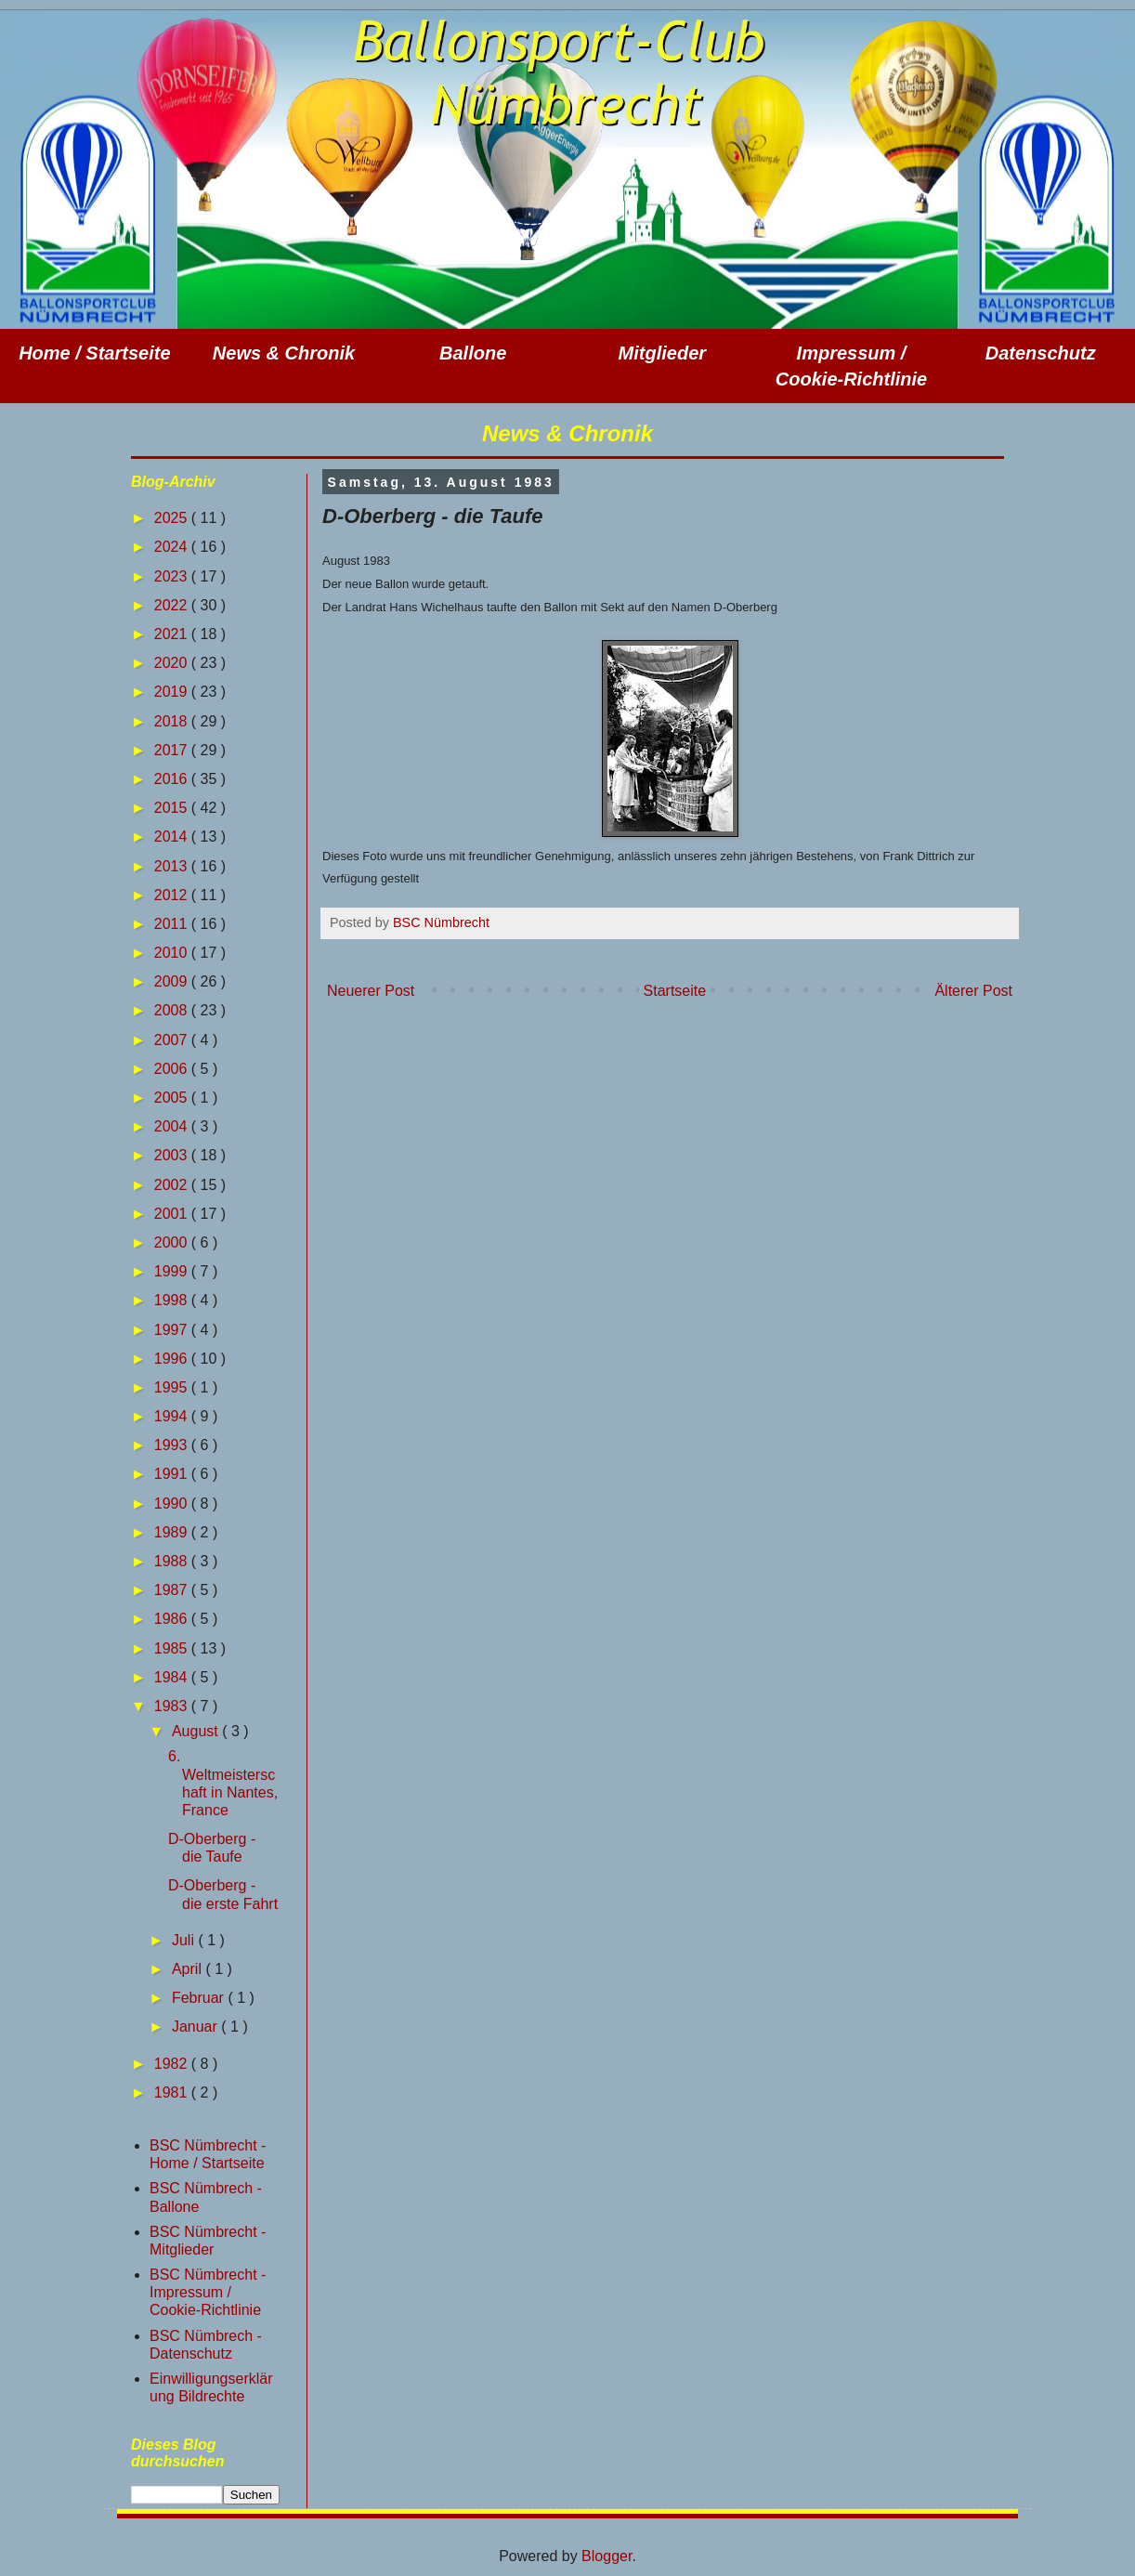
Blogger (606, 2556)
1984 (172, 1677)
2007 (172, 1040)
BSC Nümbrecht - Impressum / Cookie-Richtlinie (208, 2292)
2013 (172, 866)
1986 (172, 1619)
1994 (172, 1416)
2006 (172, 1069)
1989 (172, 1532)
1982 (172, 2064)
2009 (172, 981)
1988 (172, 1561)
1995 (172, 1387)
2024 (172, 547)
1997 (172, 1330)
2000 (172, 1242)
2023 (172, 576)
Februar (200, 1998)
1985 (172, 1648)
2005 (172, 1097)
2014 (172, 836)
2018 (172, 721)
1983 (172, 1706)
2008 (172, 1010)
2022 (172, 605)
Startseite (675, 991)
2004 (172, 1126)
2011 (172, 924)
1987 (172, 1590)
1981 (172, 2092)
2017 (172, 750)
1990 (172, 1503)
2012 (172, 895)
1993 (172, 1445)
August (197, 1731)
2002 (172, 1185)
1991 (172, 1474)
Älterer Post (973, 991)
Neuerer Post (370, 991)
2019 (172, 692)
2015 (172, 808)
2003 (172, 1155)
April (188, 1969)
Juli (185, 1940)
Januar (196, 2026)
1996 (172, 1358)
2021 (172, 634)
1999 (172, 1271)
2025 (172, 518)
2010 (172, 953)
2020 (172, 663)
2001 (172, 1214)
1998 (172, 1300)
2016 (172, 779)
